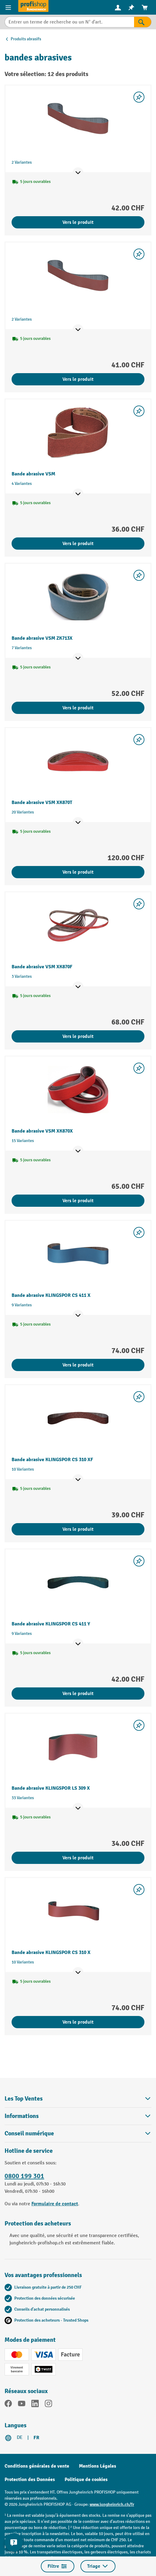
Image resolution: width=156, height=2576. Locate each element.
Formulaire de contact (54, 2204)
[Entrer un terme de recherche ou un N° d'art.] (69, 21)
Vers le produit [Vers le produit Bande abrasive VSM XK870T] (78, 872)
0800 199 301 (24, 2176)
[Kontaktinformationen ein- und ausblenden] (14, 2542)
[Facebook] (8, 2405)
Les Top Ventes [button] (78, 2098)
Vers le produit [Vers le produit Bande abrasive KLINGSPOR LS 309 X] (78, 1858)
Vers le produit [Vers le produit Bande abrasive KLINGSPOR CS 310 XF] (78, 1529)
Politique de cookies (86, 2479)
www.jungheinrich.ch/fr (112, 2504)
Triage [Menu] (98, 2566)
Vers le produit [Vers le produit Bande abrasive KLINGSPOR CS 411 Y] (78, 1693)
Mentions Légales (97, 2466)
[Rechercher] (142, 21)
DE (20, 2437)
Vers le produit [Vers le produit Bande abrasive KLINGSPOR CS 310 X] (78, 2022)
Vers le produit (78, 222)
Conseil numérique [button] (78, 2133)
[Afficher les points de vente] (78, 172)
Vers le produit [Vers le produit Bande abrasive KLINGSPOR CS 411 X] (78, 1365)
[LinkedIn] (35, 2405)
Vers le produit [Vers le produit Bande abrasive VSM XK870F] (78, 1036)
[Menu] (9, 7)
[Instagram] (48, 2405)
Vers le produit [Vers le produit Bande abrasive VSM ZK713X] (78, 708)
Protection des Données (30, 2479)
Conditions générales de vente (37, 2466)
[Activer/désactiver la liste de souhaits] (138, 97)
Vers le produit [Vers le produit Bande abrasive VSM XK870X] (78, 1201)
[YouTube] (21, 2405)
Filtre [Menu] (58, 2566)
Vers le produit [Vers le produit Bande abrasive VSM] (78, 543)
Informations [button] (78, 2116)
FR (36, 2438)
